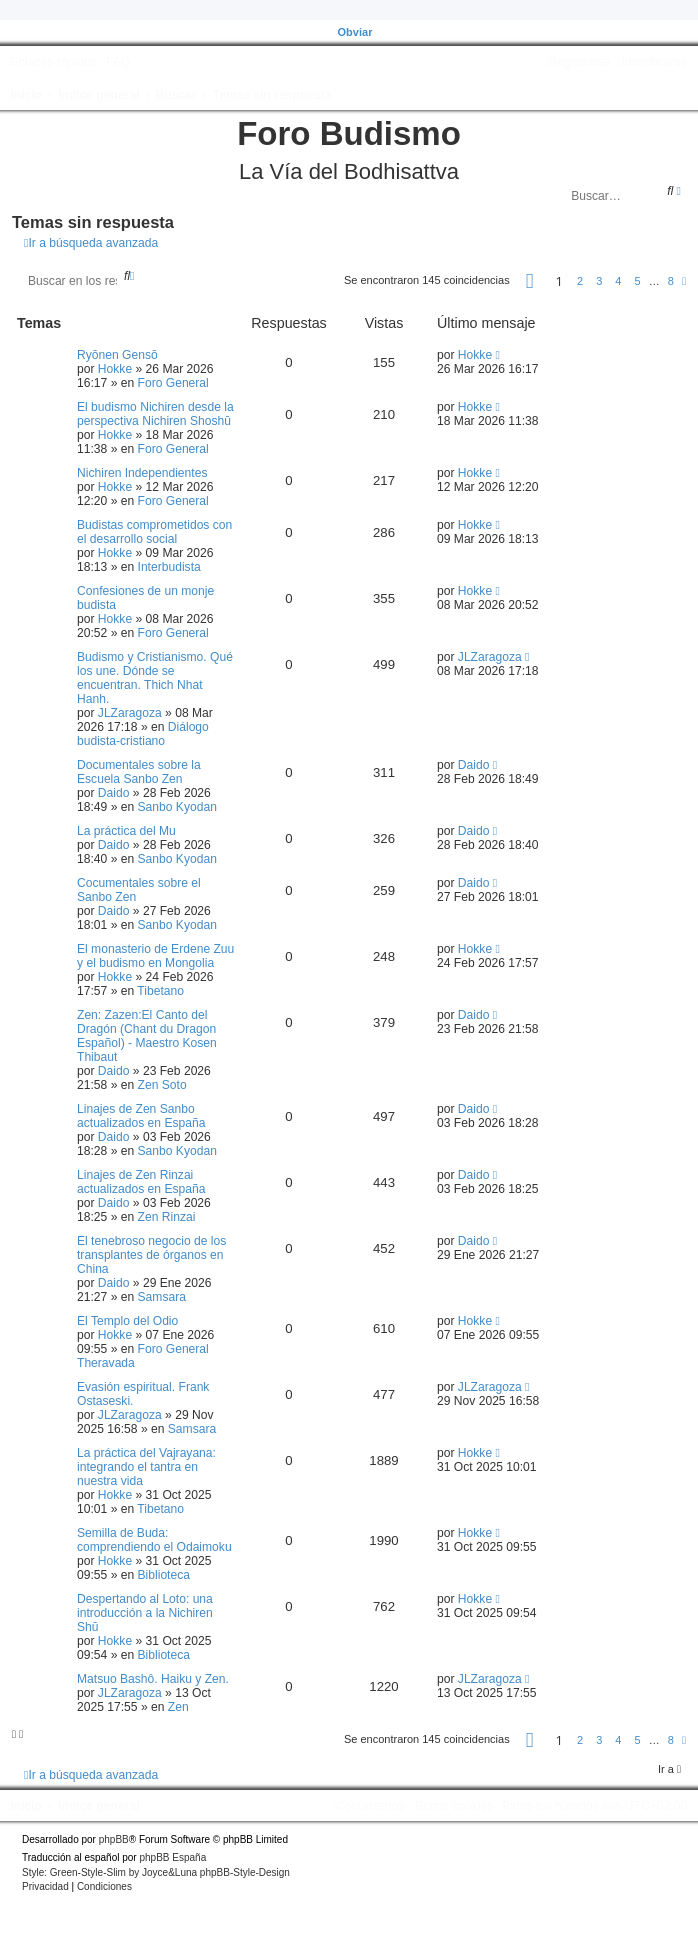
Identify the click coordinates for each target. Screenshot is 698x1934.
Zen (178, 1707)
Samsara (162, 1297)
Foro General (173, 383)
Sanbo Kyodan (177, 807)
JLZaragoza (130, 713)
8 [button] (671, 281)
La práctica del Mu (126, 831)
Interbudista (169, 567)
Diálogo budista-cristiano (143, 734)
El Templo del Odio (127, 1321)
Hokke (115, 369)
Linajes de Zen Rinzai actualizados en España (141, 1182)
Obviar (355, 32)
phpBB (114, 1839)
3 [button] (599, 281)
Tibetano (160, 991)
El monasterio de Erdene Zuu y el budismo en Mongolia (155, 956)
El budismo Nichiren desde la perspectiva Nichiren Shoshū (155, 414)
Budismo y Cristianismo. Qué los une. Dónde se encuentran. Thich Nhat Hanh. (155, 678)
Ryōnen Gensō (117, 355)
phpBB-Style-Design (245, 1872)
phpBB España (172, 1857)
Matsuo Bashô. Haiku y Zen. (153, 1679)
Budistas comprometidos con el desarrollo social (154, 532)
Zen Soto (162, 1085)
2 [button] (580, 281)
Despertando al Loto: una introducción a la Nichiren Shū (145, 1613)
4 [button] (618, 281)
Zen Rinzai (167, 1217)
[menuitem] (115, 62)
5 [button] (638, 281)
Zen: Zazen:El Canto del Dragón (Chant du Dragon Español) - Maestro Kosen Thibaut (147, 1036)
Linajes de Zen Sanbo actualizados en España (141, 1116)
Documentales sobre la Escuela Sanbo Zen (139, 772)
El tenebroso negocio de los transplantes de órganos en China (151, 1255)
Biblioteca (164, 1575)
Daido (114, 793)
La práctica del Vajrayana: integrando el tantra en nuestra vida (146, 1467)
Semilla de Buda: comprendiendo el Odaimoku (154, 1540)
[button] (530, 284)
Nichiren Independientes (142, 473)
